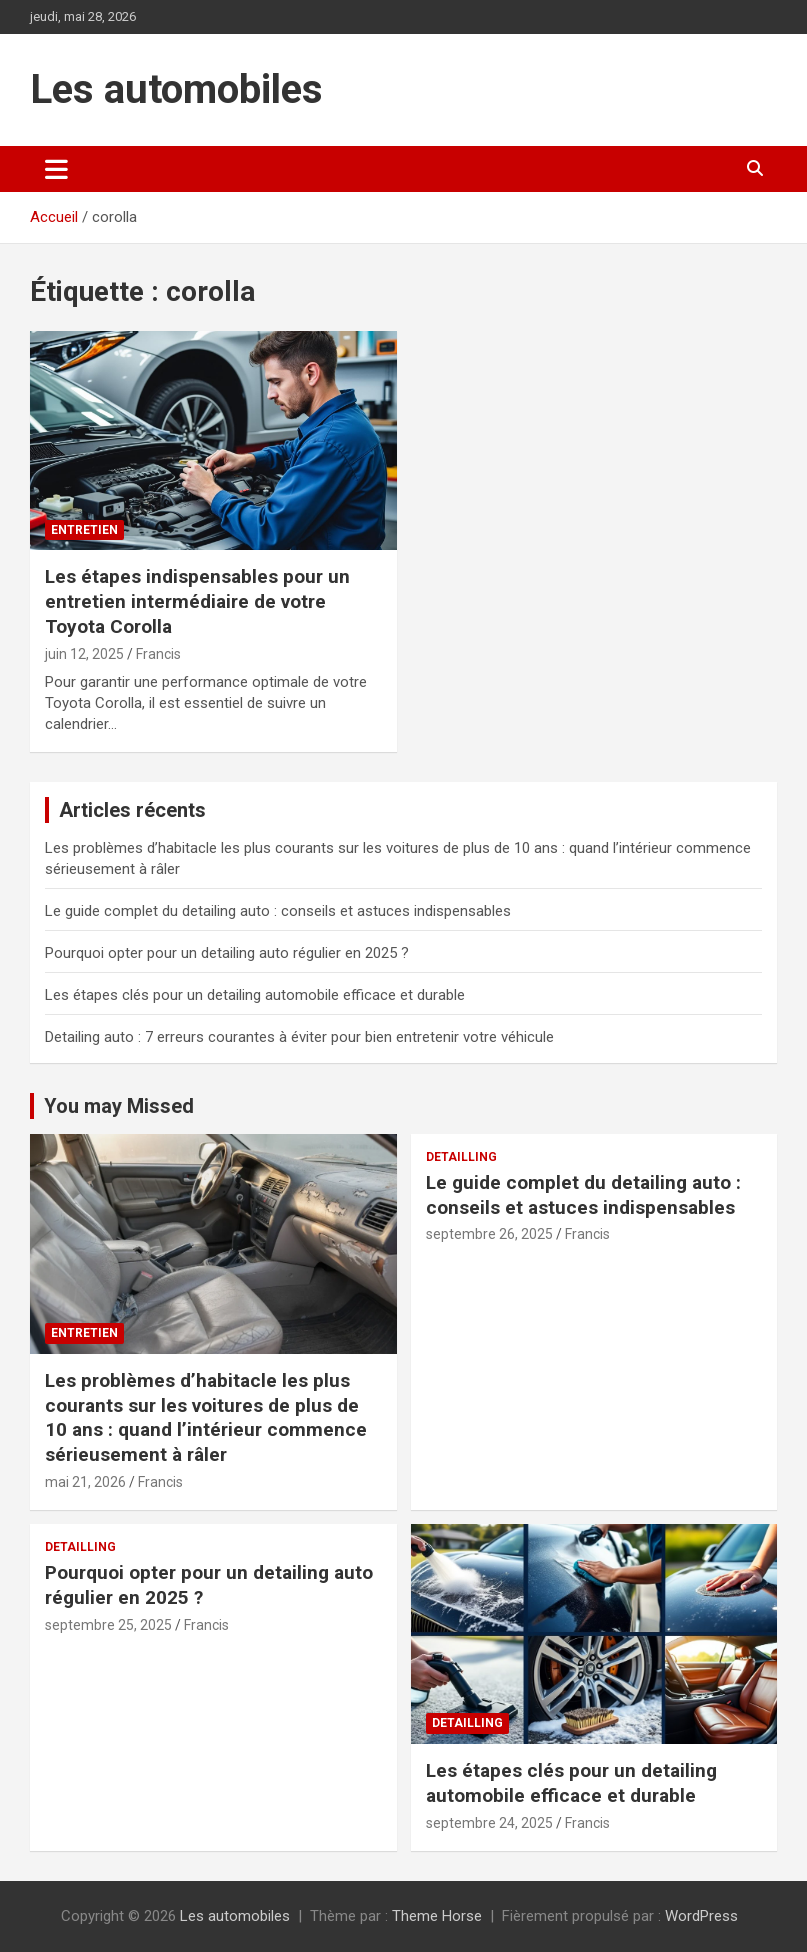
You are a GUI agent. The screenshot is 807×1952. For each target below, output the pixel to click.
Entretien (84, 530)
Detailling (461, 1157)
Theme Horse (437, 1916)
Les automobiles (176, 89)
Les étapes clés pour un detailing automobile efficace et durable (255, 995)
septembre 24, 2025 (489, 1823)
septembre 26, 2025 (489, 1234)
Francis (158, 654)
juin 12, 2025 (84, 654)
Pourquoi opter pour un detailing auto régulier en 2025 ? (227, 953)
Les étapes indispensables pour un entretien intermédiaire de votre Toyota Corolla (197, 601)
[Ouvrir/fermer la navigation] (56, 169)
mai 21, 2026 (85, 1482)
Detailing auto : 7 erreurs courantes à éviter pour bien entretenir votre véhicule (299, 1037)
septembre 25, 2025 (108, 1625)
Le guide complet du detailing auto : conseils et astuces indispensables (278, 911)
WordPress (701, 1916)
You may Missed (119, 1106)
